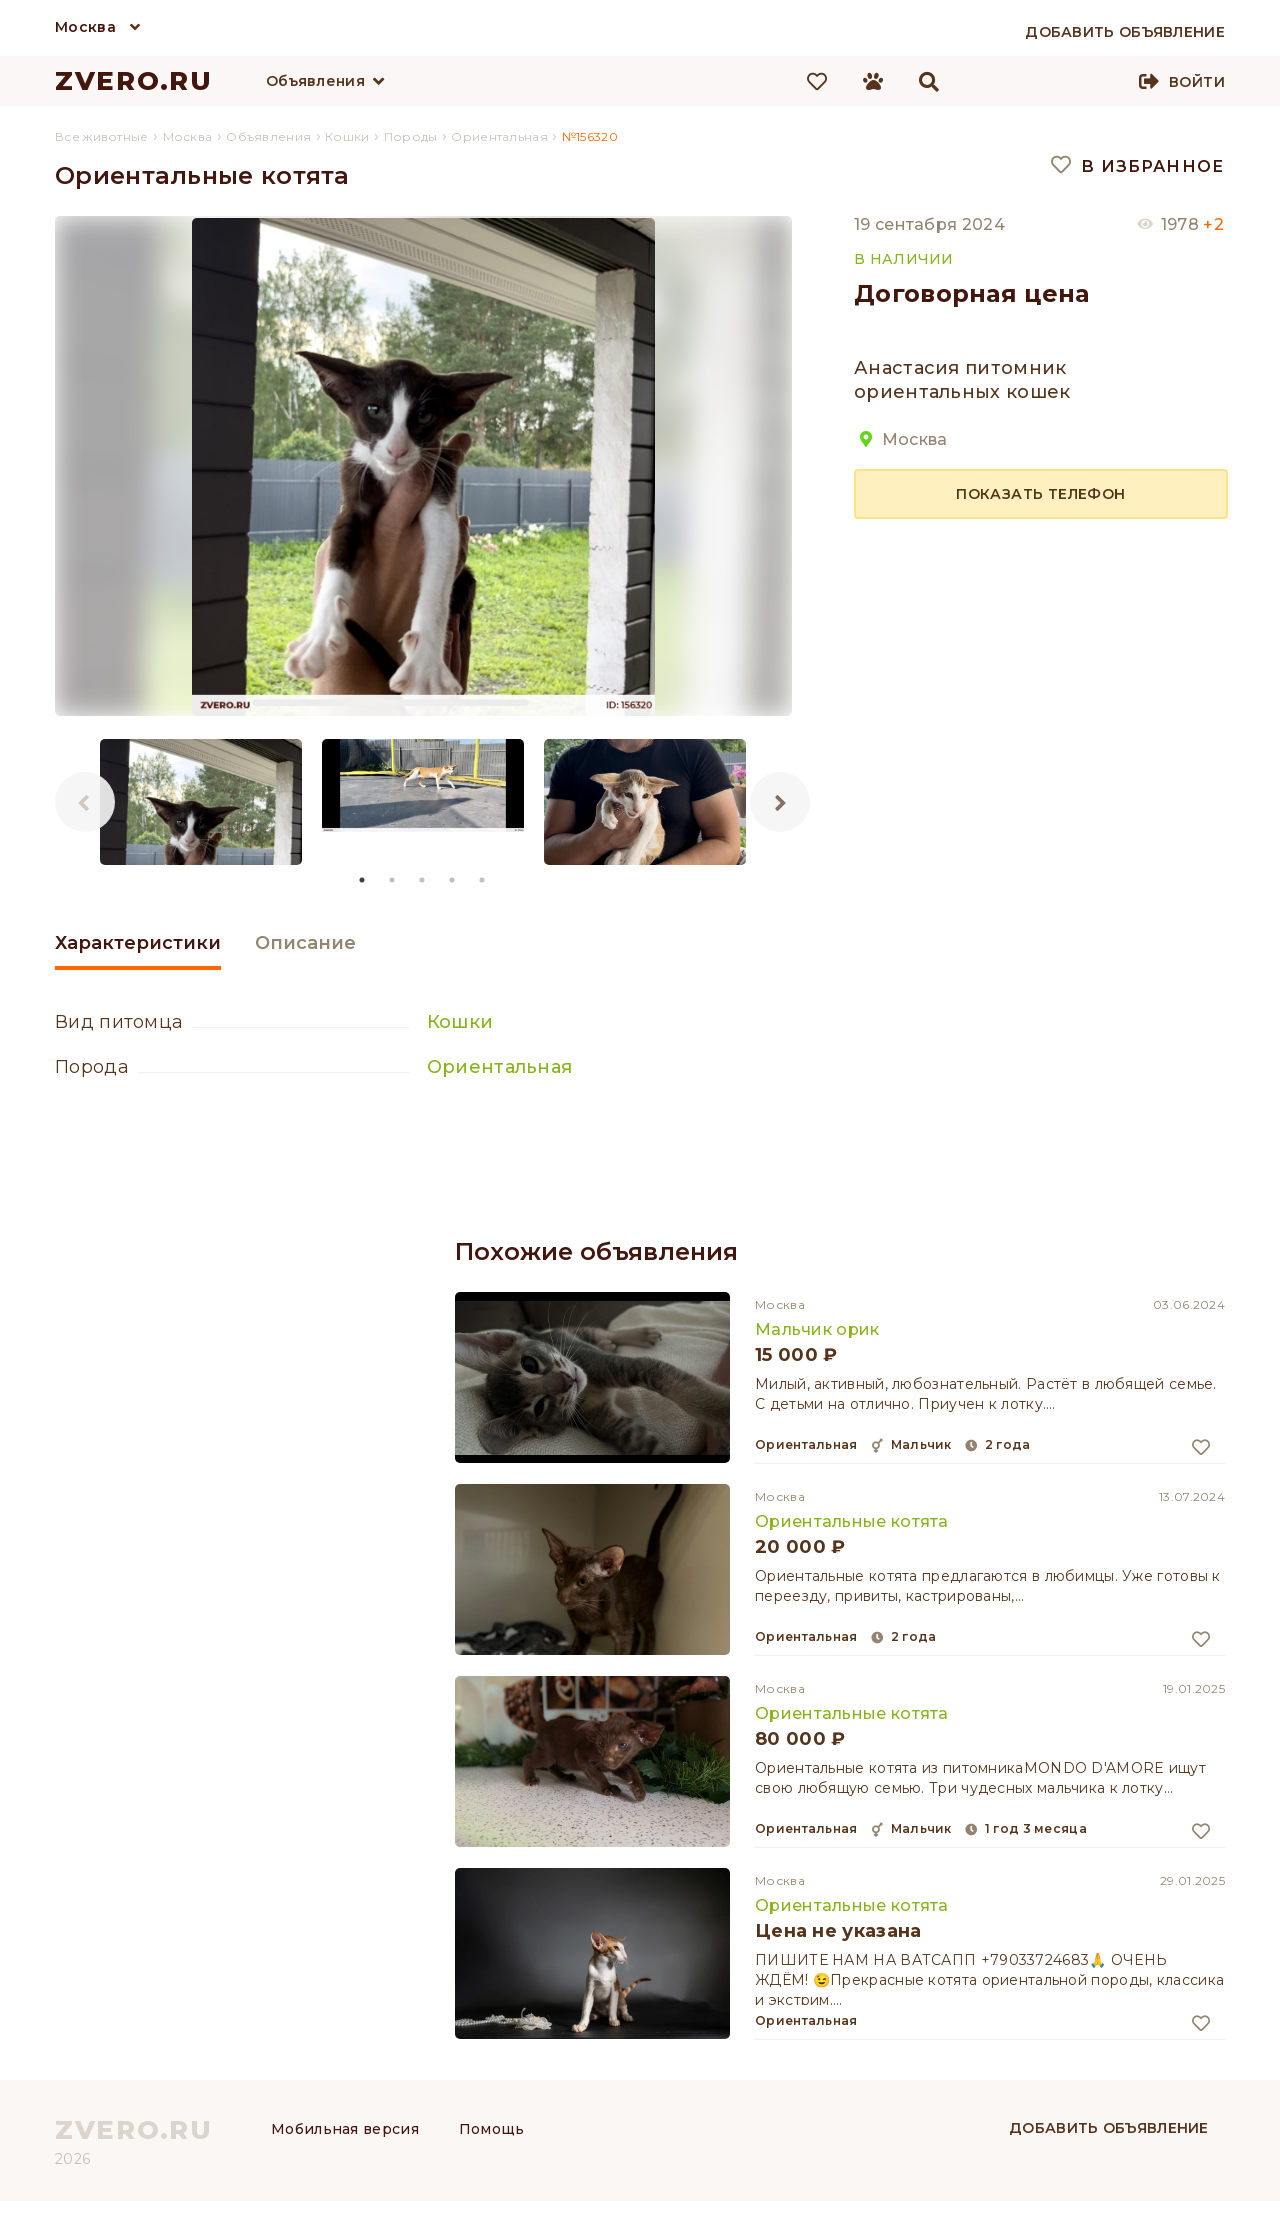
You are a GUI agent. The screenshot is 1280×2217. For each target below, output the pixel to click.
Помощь (492, 2129)
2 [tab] (393, 880)
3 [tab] (423, 880)
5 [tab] (483, 880)
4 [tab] (453, 880)
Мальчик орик (817, 1329)
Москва (85, 27)
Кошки (460, 1022)
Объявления (315, 81)
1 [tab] (363, 880)
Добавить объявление (1109, 2128)
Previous (85, 802)
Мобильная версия (345, 2129)
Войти (1197, 82)
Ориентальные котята (852, 1521)
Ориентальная (500, 1067)
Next (780, 802)
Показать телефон (1040, 494)
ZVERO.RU (134, 81)
